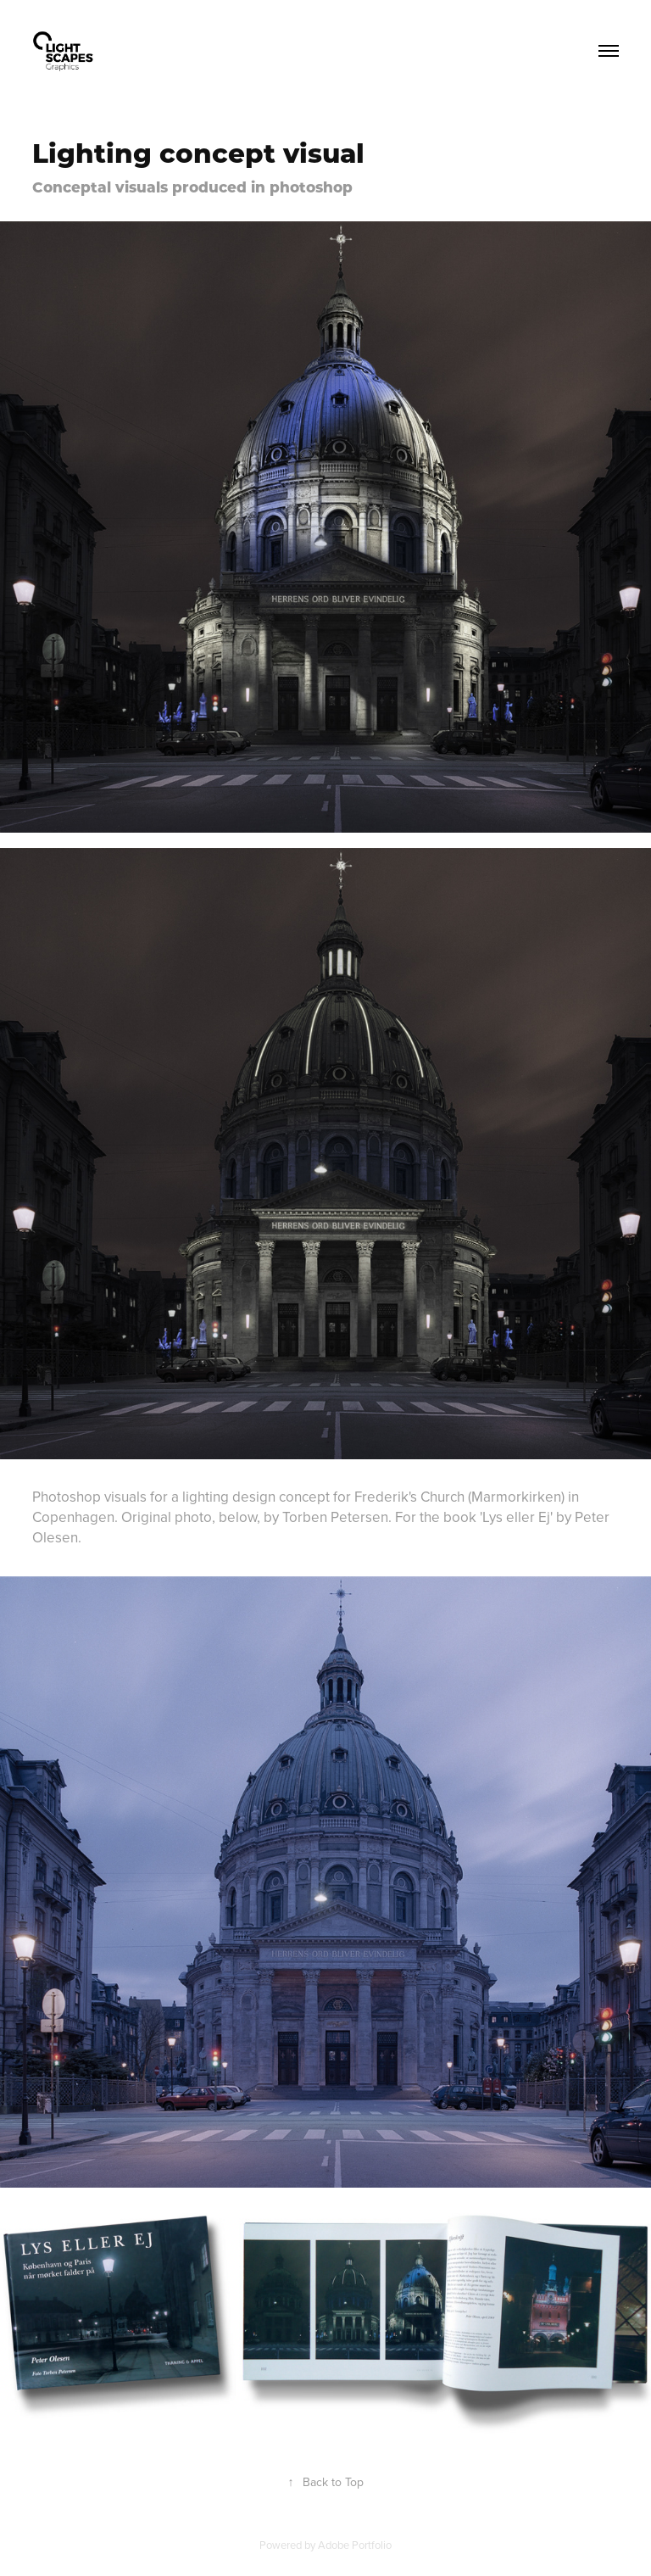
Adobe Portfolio (355, 2544)
